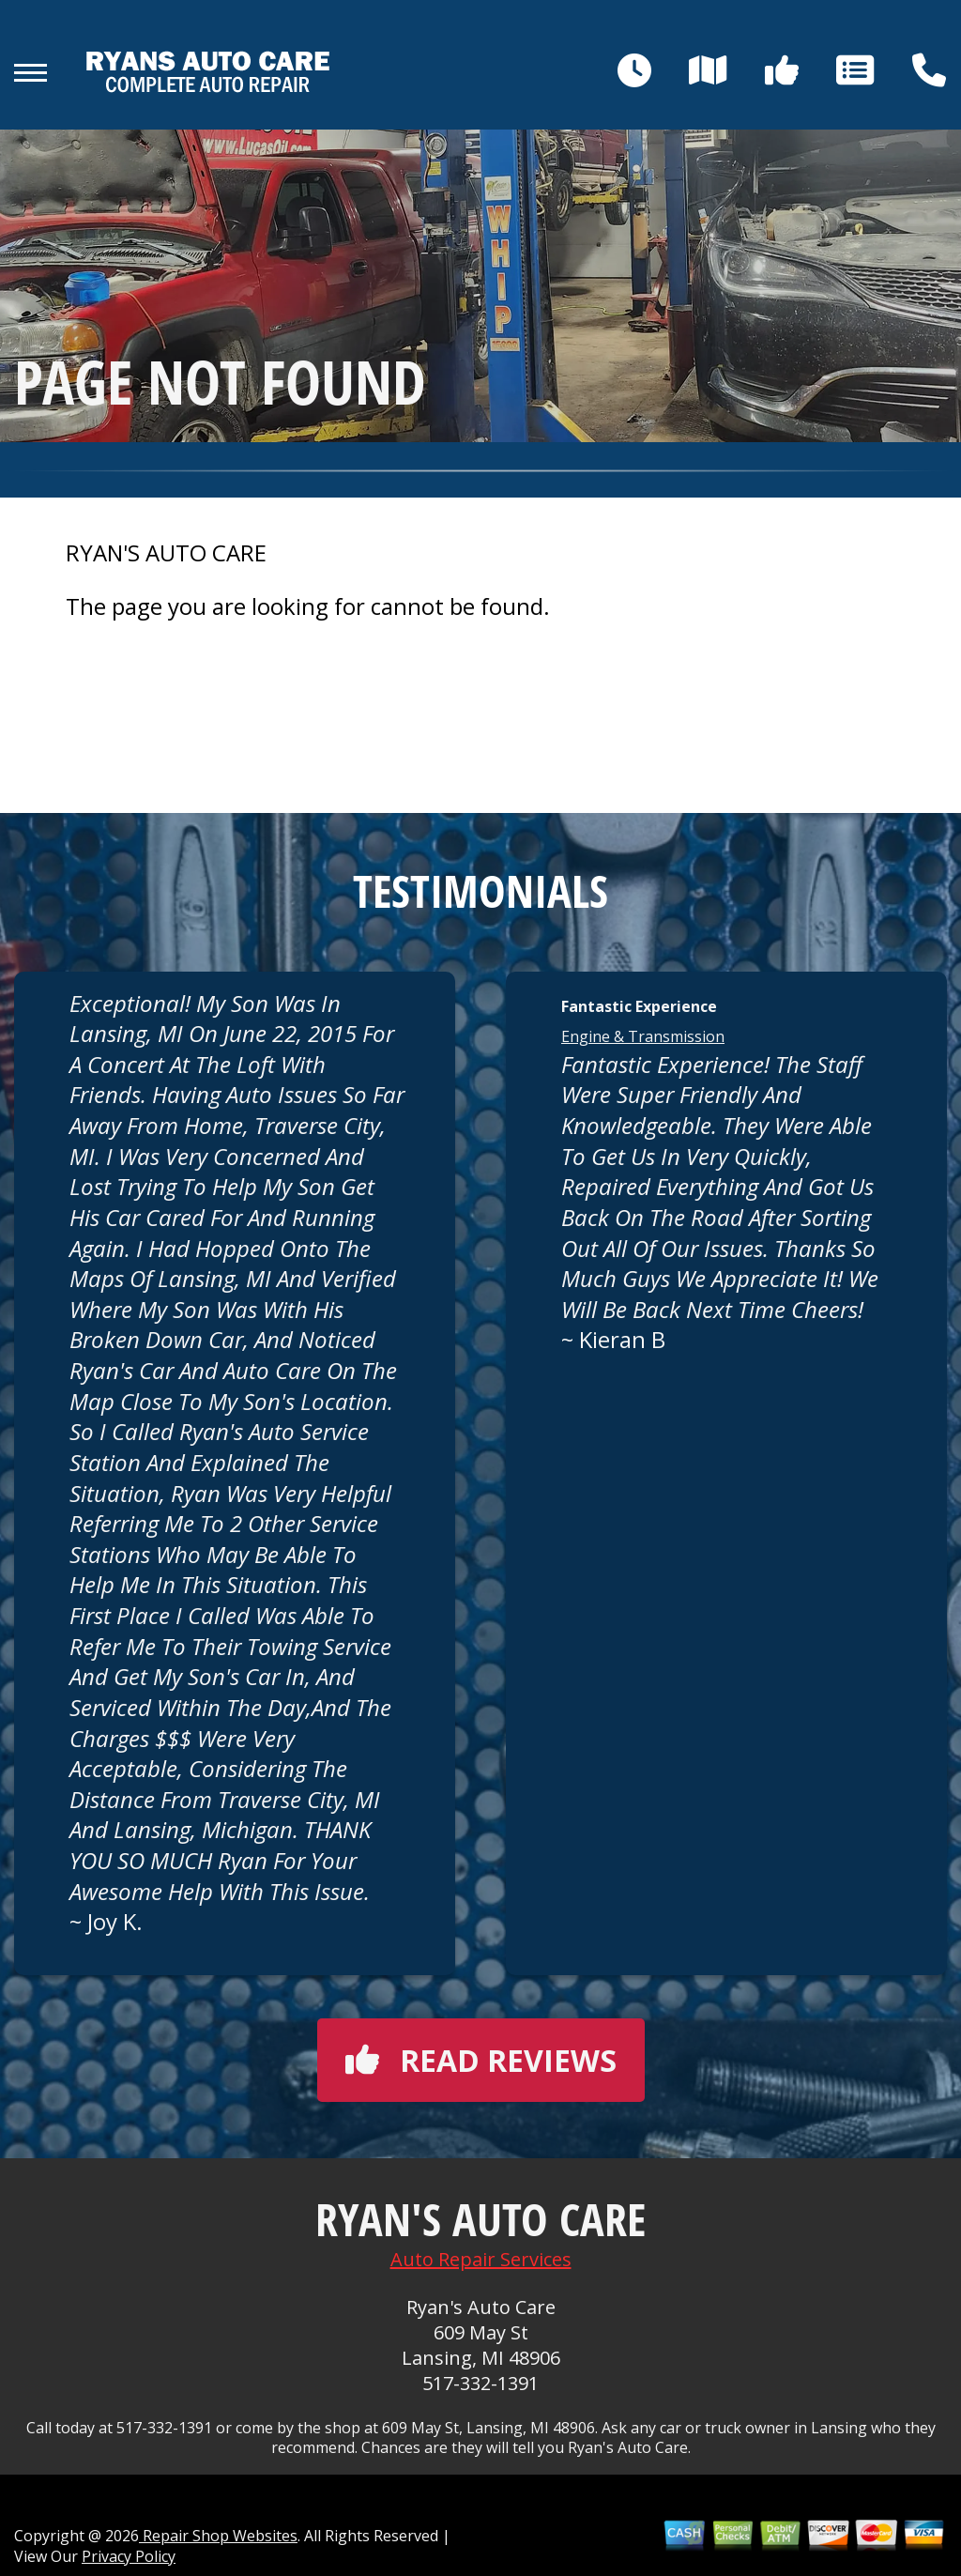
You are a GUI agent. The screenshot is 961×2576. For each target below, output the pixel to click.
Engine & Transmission (643, 1036)
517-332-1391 (480, 2383)
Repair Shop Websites (218, 2535)
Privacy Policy (128, 2556)
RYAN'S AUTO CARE (166, 553)
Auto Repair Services (481, 2259)
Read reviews (481, 2060)
